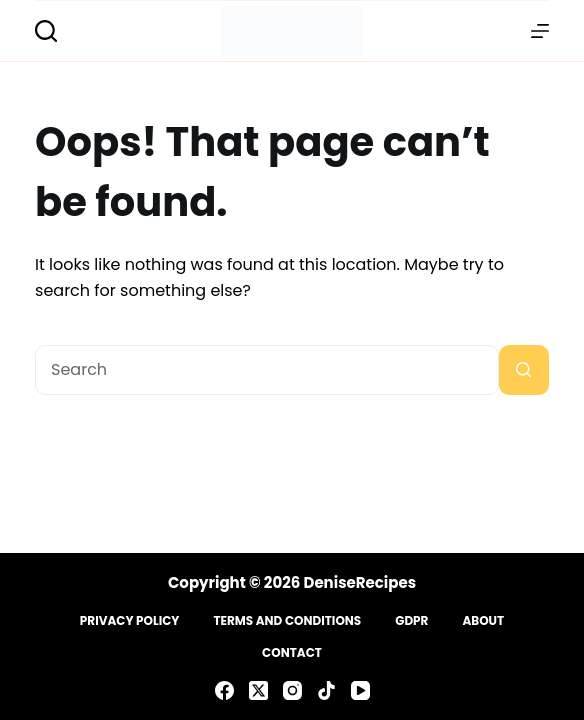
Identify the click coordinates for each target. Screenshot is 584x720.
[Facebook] (224, 690)
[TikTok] (326, 690)
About (483, 621)
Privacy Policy (130, 621)
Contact (292, 653)
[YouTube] (360, 690)
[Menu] (540, 31)
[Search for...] (267, 370)
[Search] (46, 31)
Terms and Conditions (287, 621)
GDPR (411, 621)
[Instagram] (292, 690)
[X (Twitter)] (258, 690)
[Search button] (524, 370)
